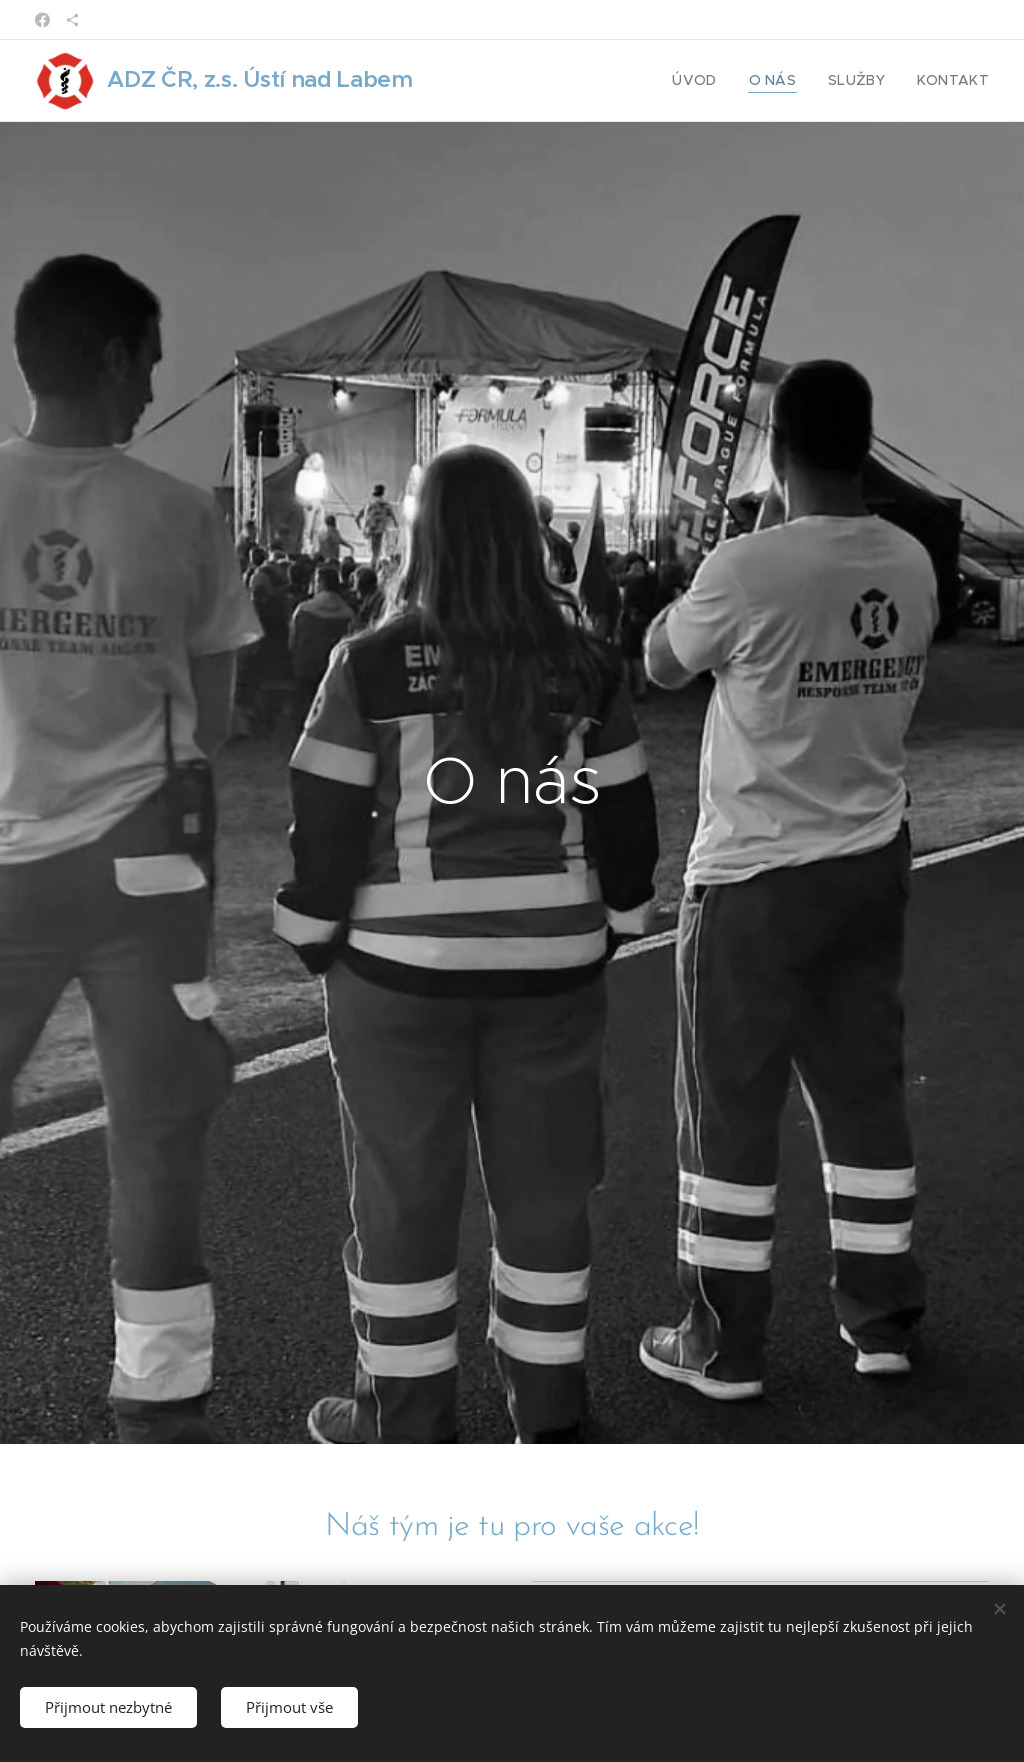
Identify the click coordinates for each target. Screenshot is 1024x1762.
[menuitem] (716, 81)
